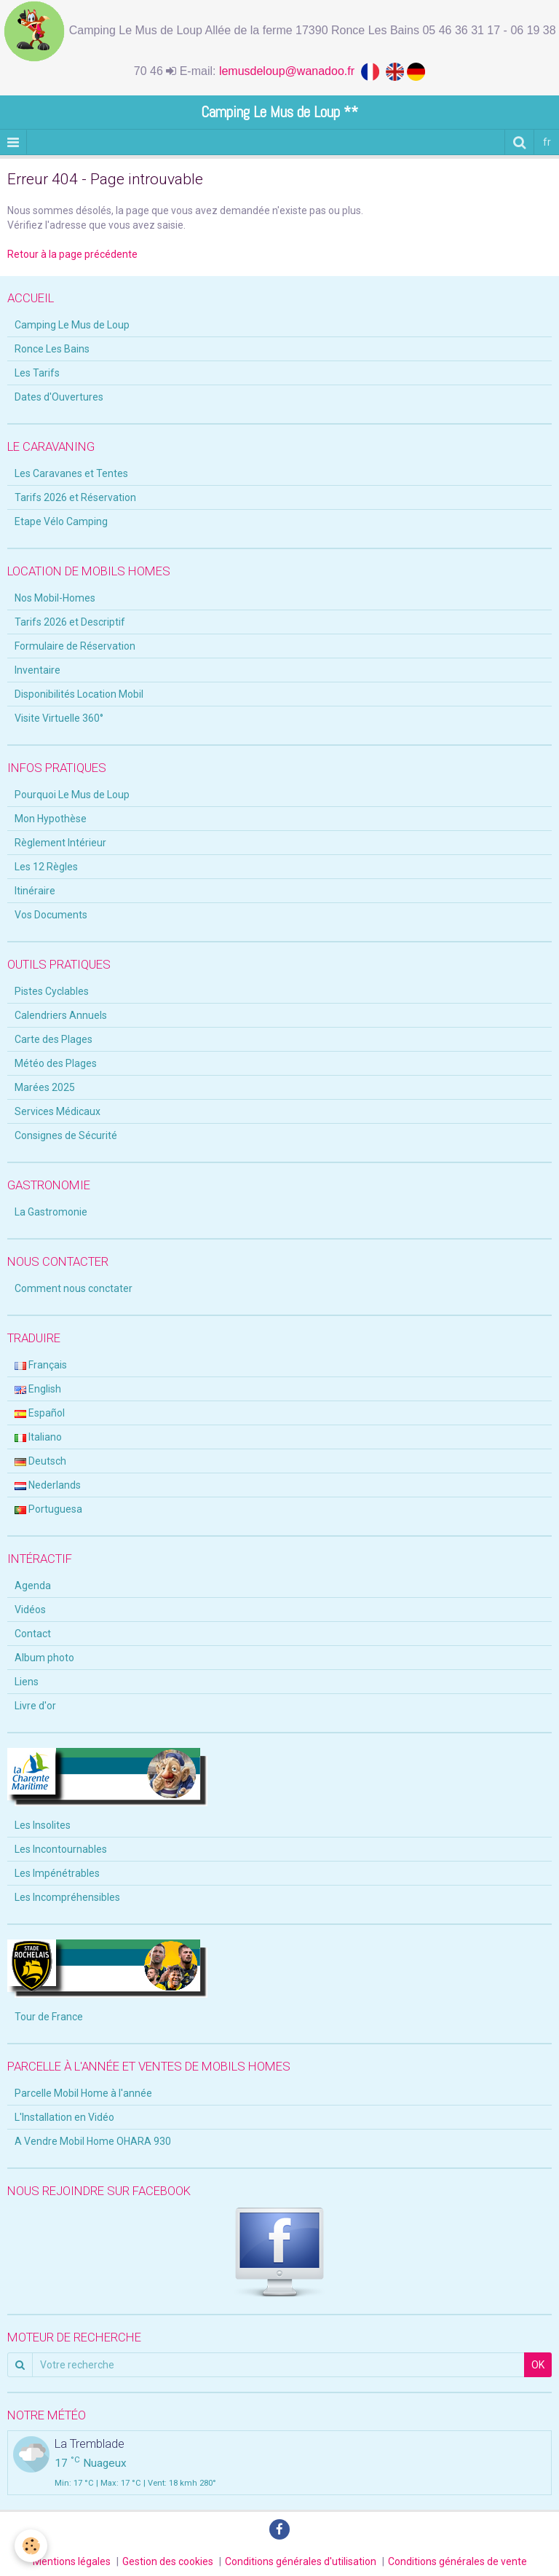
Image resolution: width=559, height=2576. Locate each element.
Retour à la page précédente (72, 254)
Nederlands (48, 1485)
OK (537, 2365)
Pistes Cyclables (52, 991)
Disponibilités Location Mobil (79, 694)
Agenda (33, 1585)
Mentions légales (72, 2561)
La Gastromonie (51, 1212)
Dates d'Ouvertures (59, 397)
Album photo (44, 1657)
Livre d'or (35, 1706)
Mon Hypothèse (51, 818)
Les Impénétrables (57, 1873)
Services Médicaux (57, 1111)
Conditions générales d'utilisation (300, 2561)
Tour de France (49, 2016)
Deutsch (40, 1461)
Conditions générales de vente (457, 2561)
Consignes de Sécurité (66, 1135)
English (38, 1389)
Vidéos (30, 1609)
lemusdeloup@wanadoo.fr (290, 71)
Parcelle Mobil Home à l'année (83, 2093)
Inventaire (37, 670)
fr (547, 142)
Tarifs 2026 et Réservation (75, 497)
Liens (27, 1681)
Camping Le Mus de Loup (72, 325)
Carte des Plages (53, 1039)
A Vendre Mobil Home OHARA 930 (93, 2141)
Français (41, 1365)
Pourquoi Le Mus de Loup (72, 794)
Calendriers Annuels (61, 1015)
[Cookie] (31, 2545)
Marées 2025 (45, 1087)
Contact (33, 1633)
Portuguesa (48, 1509)
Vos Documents (51, 915)
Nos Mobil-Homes (55, 598)
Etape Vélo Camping (61, 521)
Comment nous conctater (73, 1288)
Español (40, 1413)
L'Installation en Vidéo (64, 2117)
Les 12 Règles (46, 867)
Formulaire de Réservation (75, 646)
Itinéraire (35, 891)
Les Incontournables (61, 1849)
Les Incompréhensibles (67, 1897)
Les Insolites (43, 1825)
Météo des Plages (56, 1063)
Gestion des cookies (167, 2561)
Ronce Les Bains (52, 349)
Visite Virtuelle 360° (59, 718)
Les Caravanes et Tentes (71, 473)
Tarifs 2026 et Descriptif (70, 622)
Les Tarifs (37, 373)
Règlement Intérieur (60, 842)
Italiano (38, 1437)
